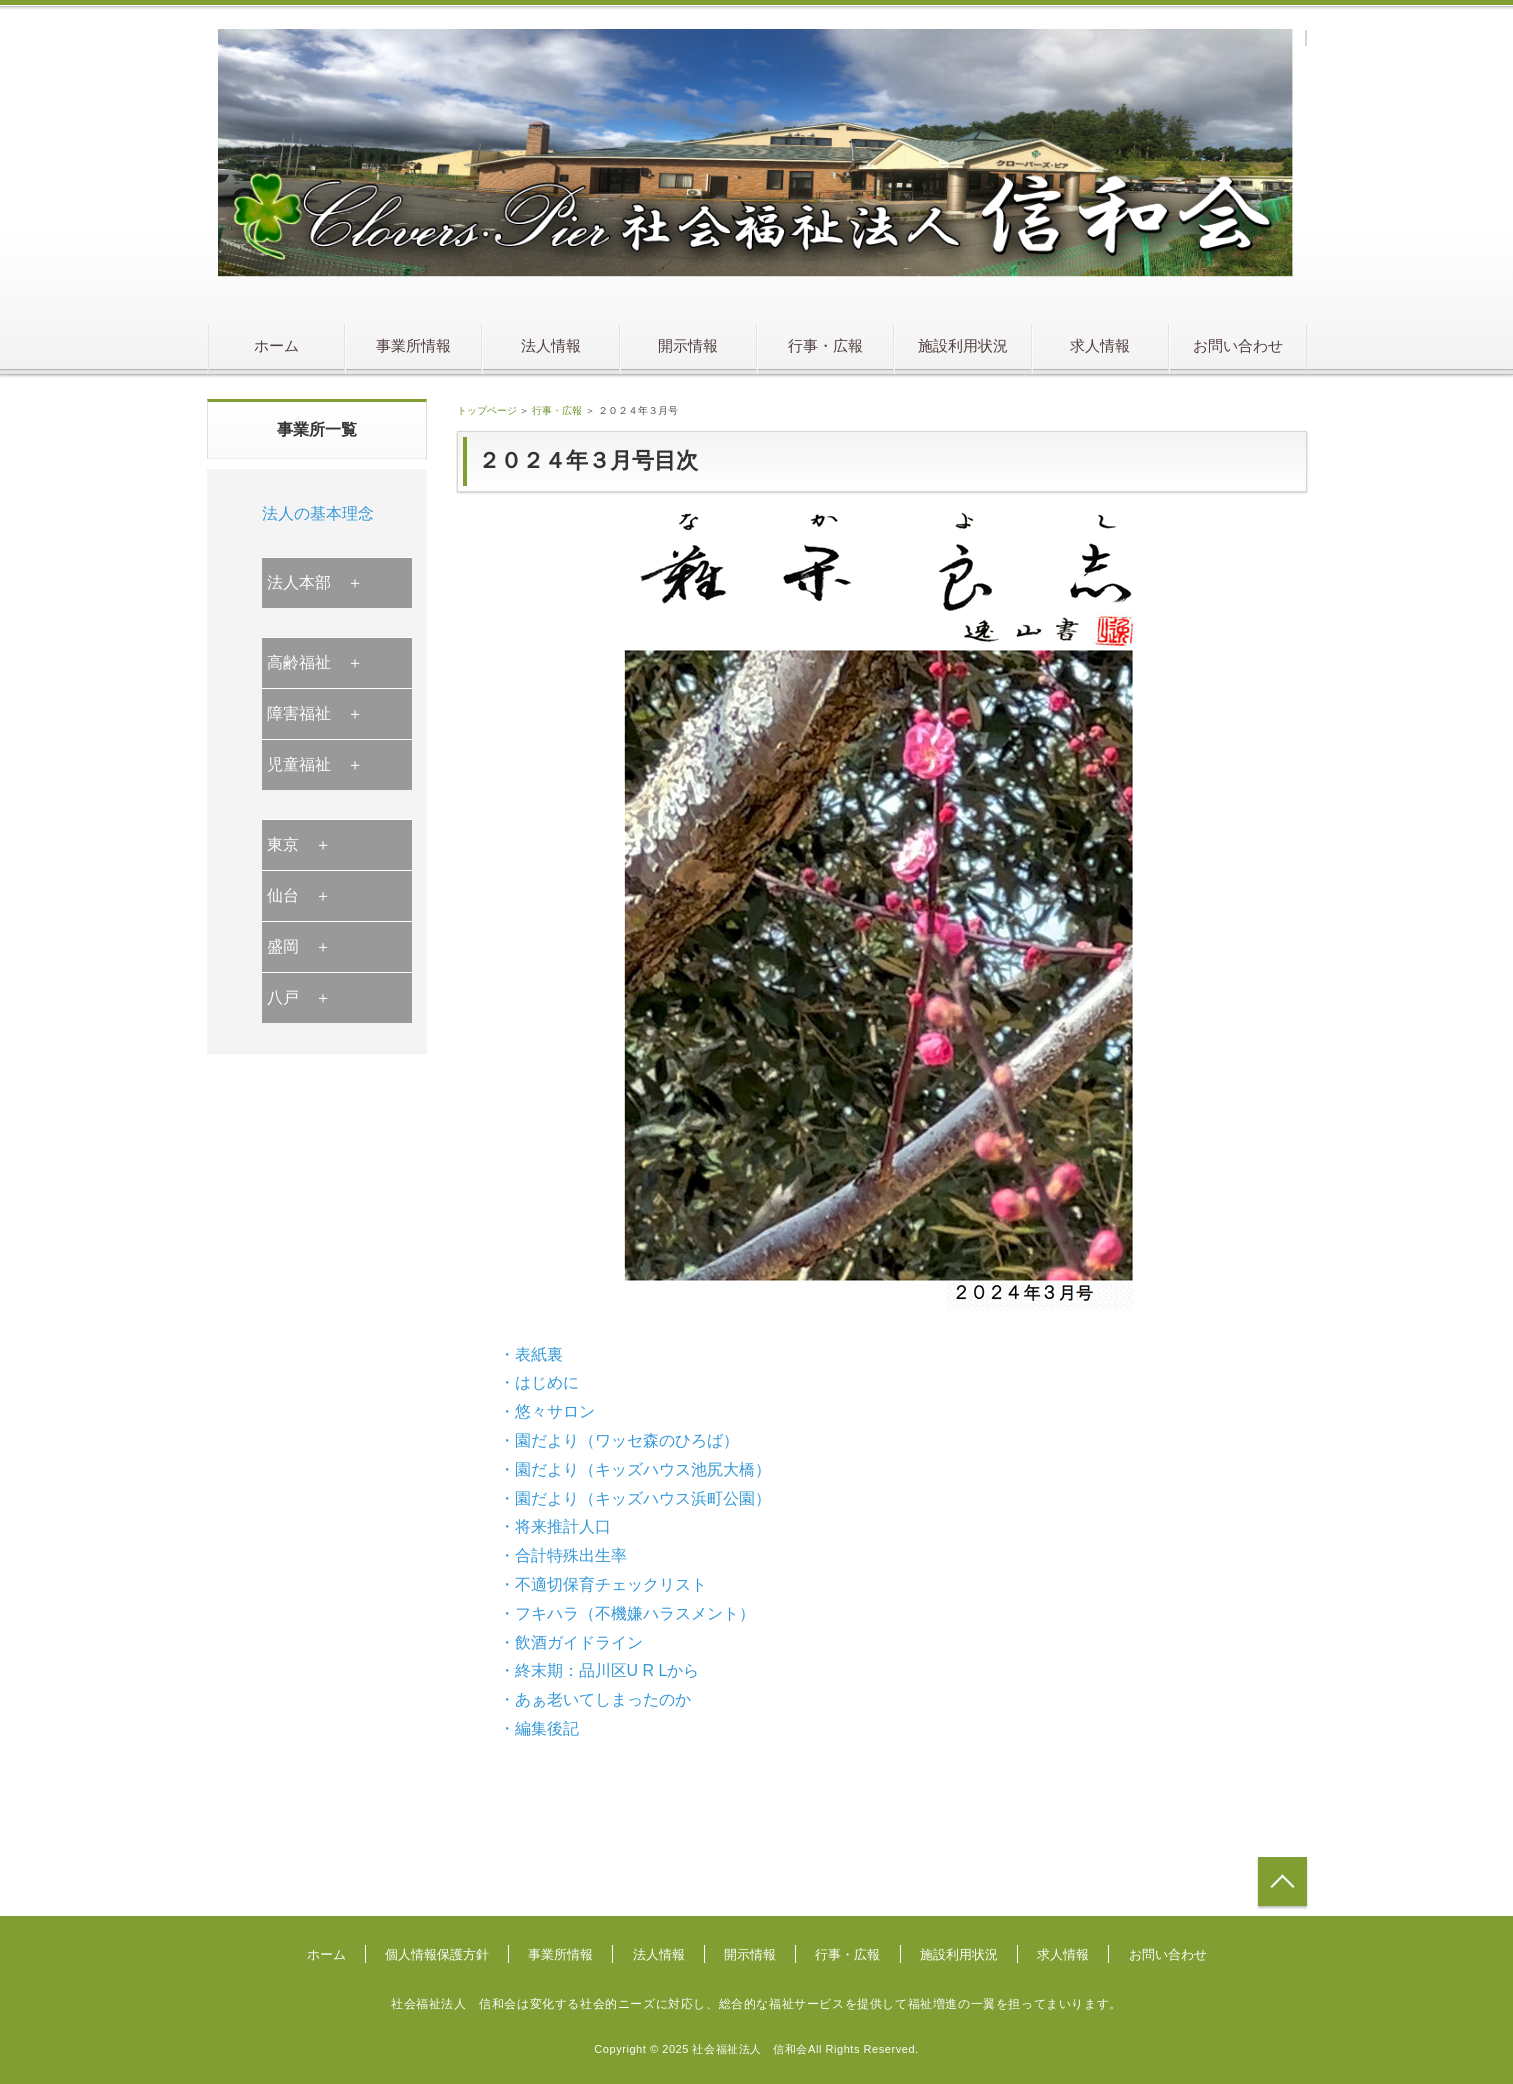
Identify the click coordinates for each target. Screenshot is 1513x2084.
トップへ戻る (1282, 1881)
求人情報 (1100, 345)
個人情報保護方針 (437, 1954)
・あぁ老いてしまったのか (595, 1699)
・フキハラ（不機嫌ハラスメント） (627, 1613)
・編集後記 (539, 1728)
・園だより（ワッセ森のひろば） (619, 1440)
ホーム (276, 345)
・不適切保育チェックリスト (603, 1584)
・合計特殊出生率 (563, 1555)
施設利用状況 (963, 345)
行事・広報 (825, 345)
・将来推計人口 (555, 1526)
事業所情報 (413, 345)
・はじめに (539, 1382)
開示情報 (688, 345)
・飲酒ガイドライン (571, 1642)
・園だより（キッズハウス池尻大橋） (635, 1469)
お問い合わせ (1238, 345)
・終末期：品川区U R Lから (599, 1670)
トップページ (487, 410)
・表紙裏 (531, 1354)
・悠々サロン (547, 1411)
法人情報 (551, 345)
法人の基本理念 (318, 513)
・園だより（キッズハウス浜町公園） (635, 1498)
